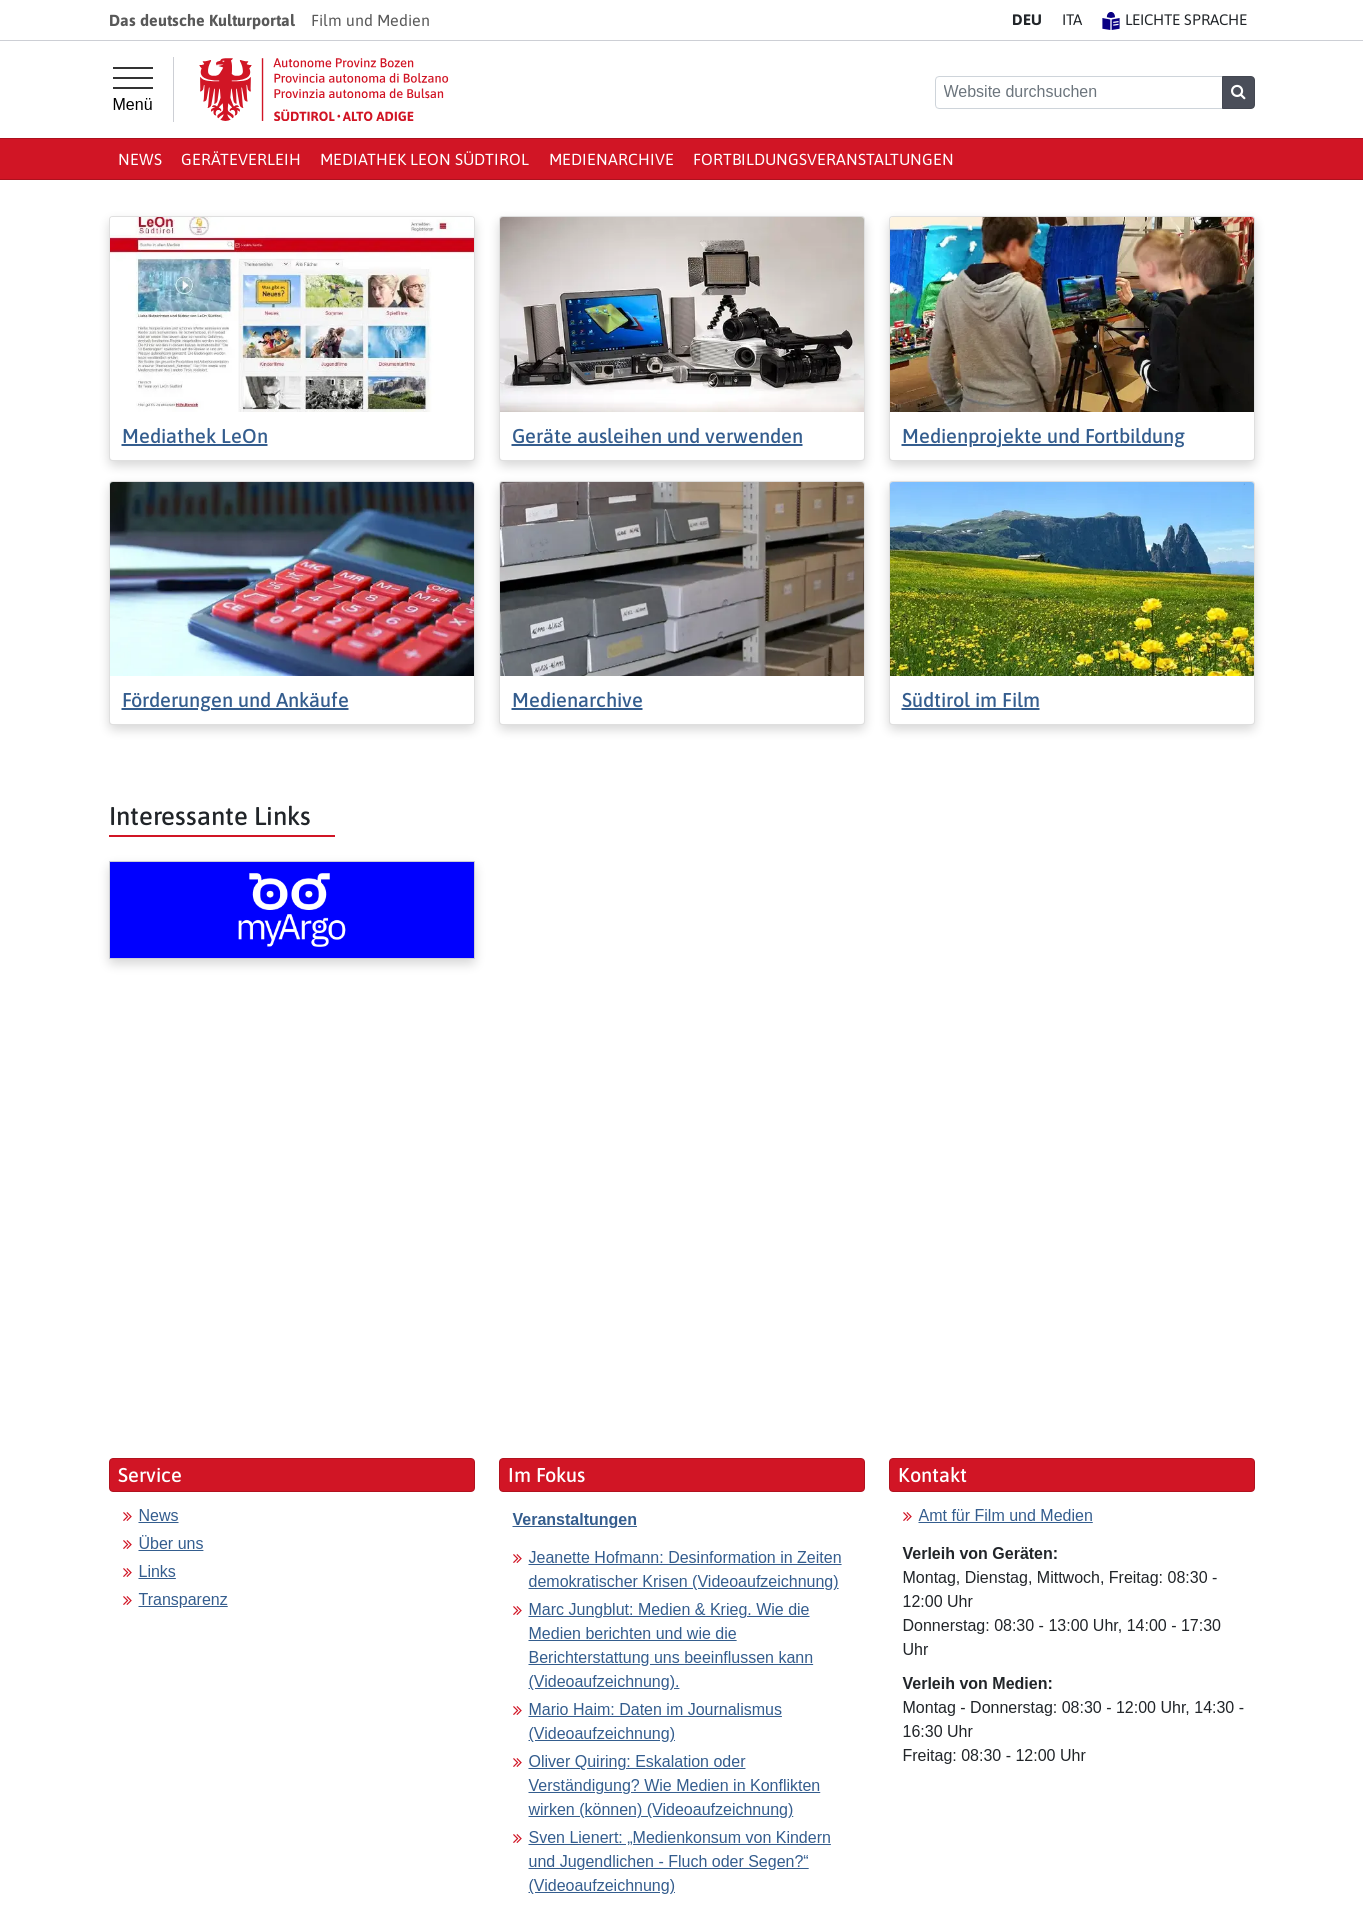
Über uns (171, 1543)
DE (1027, 19)
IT (1072, 19)
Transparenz (183, 1599)
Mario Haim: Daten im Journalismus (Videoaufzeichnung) (655, 1721)
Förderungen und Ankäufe (235, 699)
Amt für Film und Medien (1006, 1515)
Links (157, 1571)
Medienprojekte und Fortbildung (1043, 435)
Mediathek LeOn (195, 435)
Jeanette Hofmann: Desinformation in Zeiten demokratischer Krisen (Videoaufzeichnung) (685, 1569)
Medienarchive (611, 159)
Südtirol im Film (971, 699)
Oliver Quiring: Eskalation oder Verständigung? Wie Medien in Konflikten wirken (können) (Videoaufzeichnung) (675, 1785)
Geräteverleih (241, 159)
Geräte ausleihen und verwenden (657, 435)
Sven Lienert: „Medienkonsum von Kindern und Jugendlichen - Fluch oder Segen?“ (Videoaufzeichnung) (680, 1861)
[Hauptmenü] (133, 90)
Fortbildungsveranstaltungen (823, 159)
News (140, 159)
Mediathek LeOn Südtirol (424, 159)
